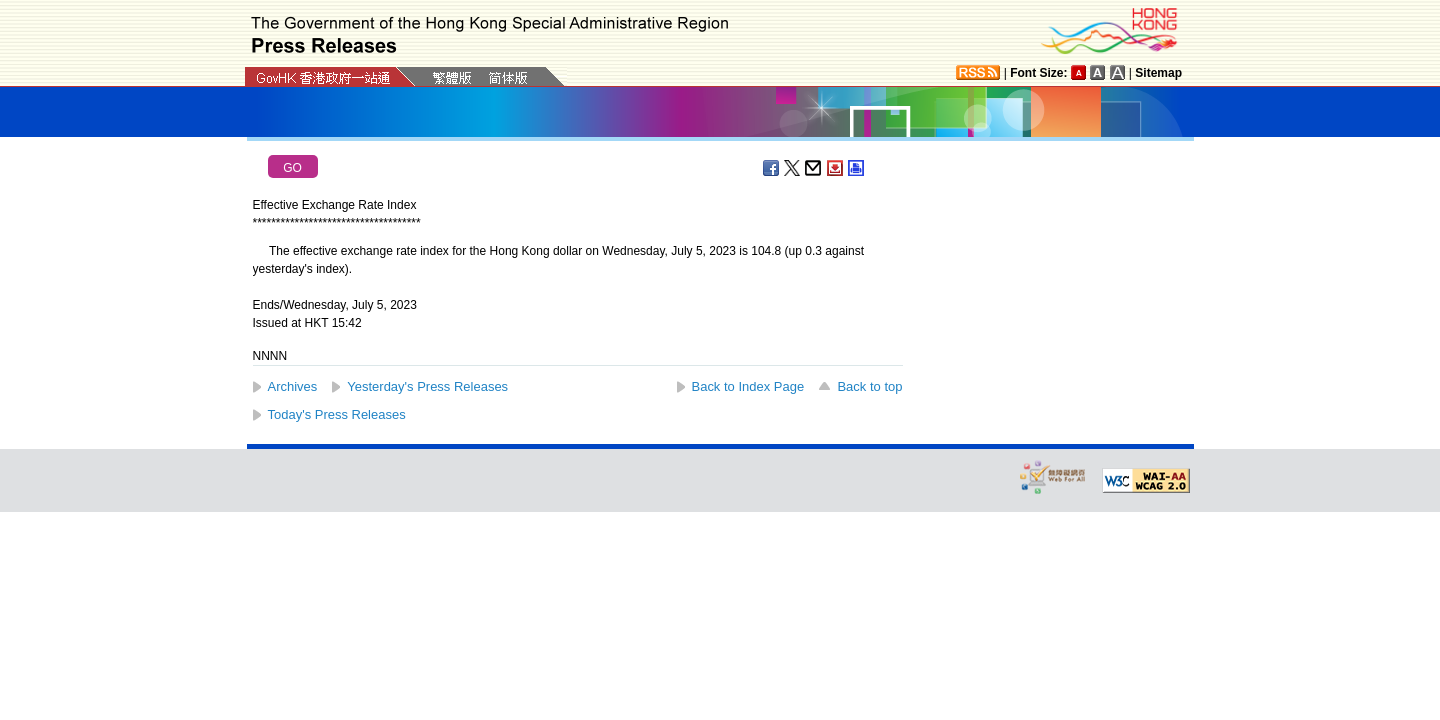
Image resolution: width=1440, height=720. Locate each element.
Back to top (869, 386)
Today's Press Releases (337, 414)
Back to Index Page (748, 386)
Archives (293, 386)
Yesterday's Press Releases (427, 386)
